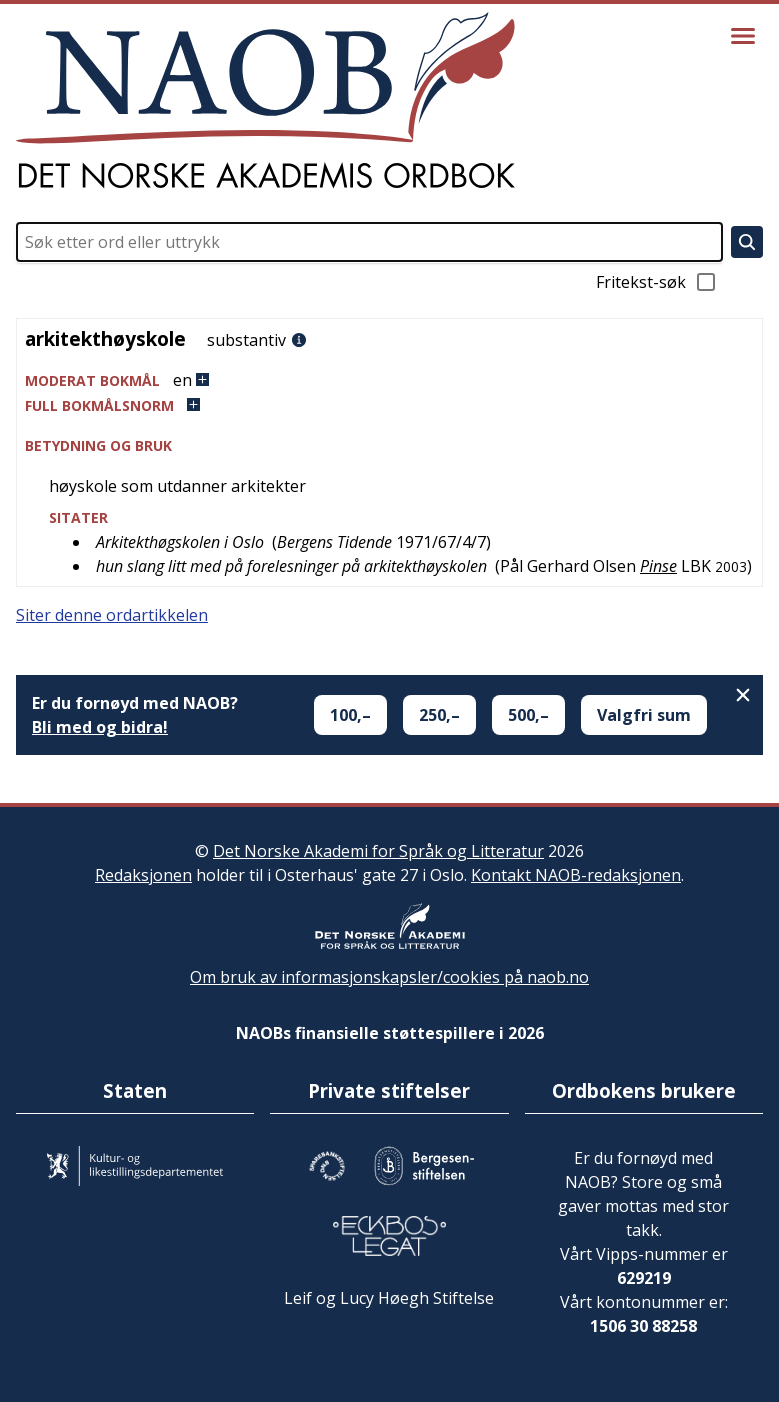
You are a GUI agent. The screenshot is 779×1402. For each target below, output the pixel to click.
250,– (439, 715)
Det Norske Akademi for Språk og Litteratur (378, 851)
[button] (389, 380)
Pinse (658, 566)
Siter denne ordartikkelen (112, 615)
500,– (528, 715)
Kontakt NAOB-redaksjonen (576, 875)
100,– (350, 715)
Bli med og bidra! (100, 727)
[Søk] (747, 242)
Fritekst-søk (657, 282)
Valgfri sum (644, 715)
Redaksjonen (143, 875)
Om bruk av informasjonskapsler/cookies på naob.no (389, 977)
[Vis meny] (743, 36)
